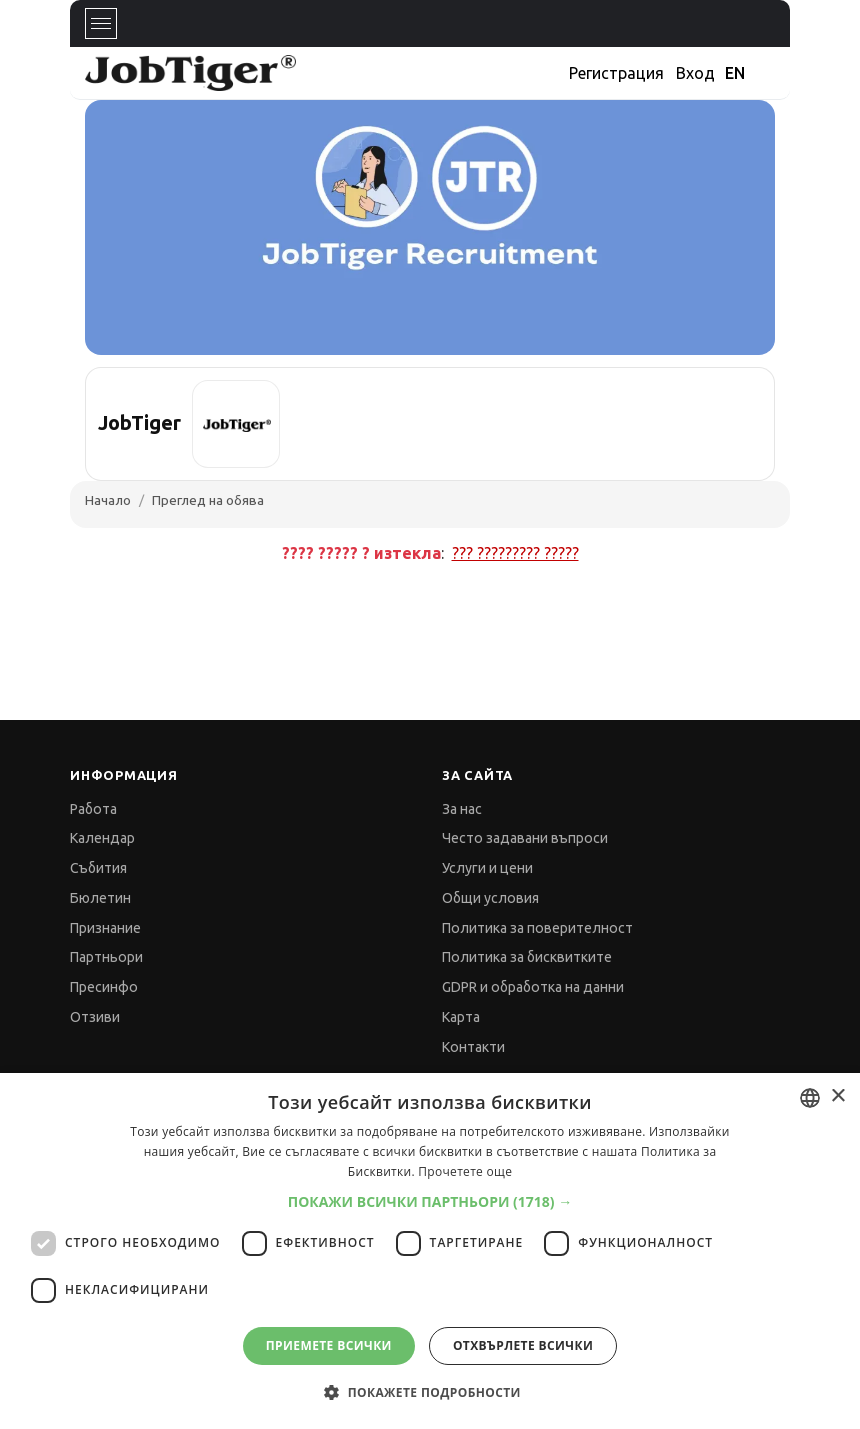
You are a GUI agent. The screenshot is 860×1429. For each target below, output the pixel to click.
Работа (93, 809)
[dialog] (430, 1251)
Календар (102, 838)
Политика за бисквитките (527, 957)
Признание (105, 928)
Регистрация (616, 73)
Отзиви (95, 1017)
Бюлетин (100, 898)
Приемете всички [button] (329, 1345)
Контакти (473, 1047)
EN (735, 73)
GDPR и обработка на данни (533, 987)
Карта (461, 1017)
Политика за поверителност (537, 928)
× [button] (837, 1096)
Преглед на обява (208, 500)
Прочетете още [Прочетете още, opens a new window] (465, 1171)
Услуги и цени (487, 868)
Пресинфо (104, 987)
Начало (108, 500)
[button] (430, 1201)
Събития (98, 868)
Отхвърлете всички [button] (523, 1345)
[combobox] (810, 1098)
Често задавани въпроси (525, 838)
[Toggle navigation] (101, 23)
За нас (462, 809)
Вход (695, 73)
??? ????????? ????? (515, 553)
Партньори (106, 957)
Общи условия (490, 898)
